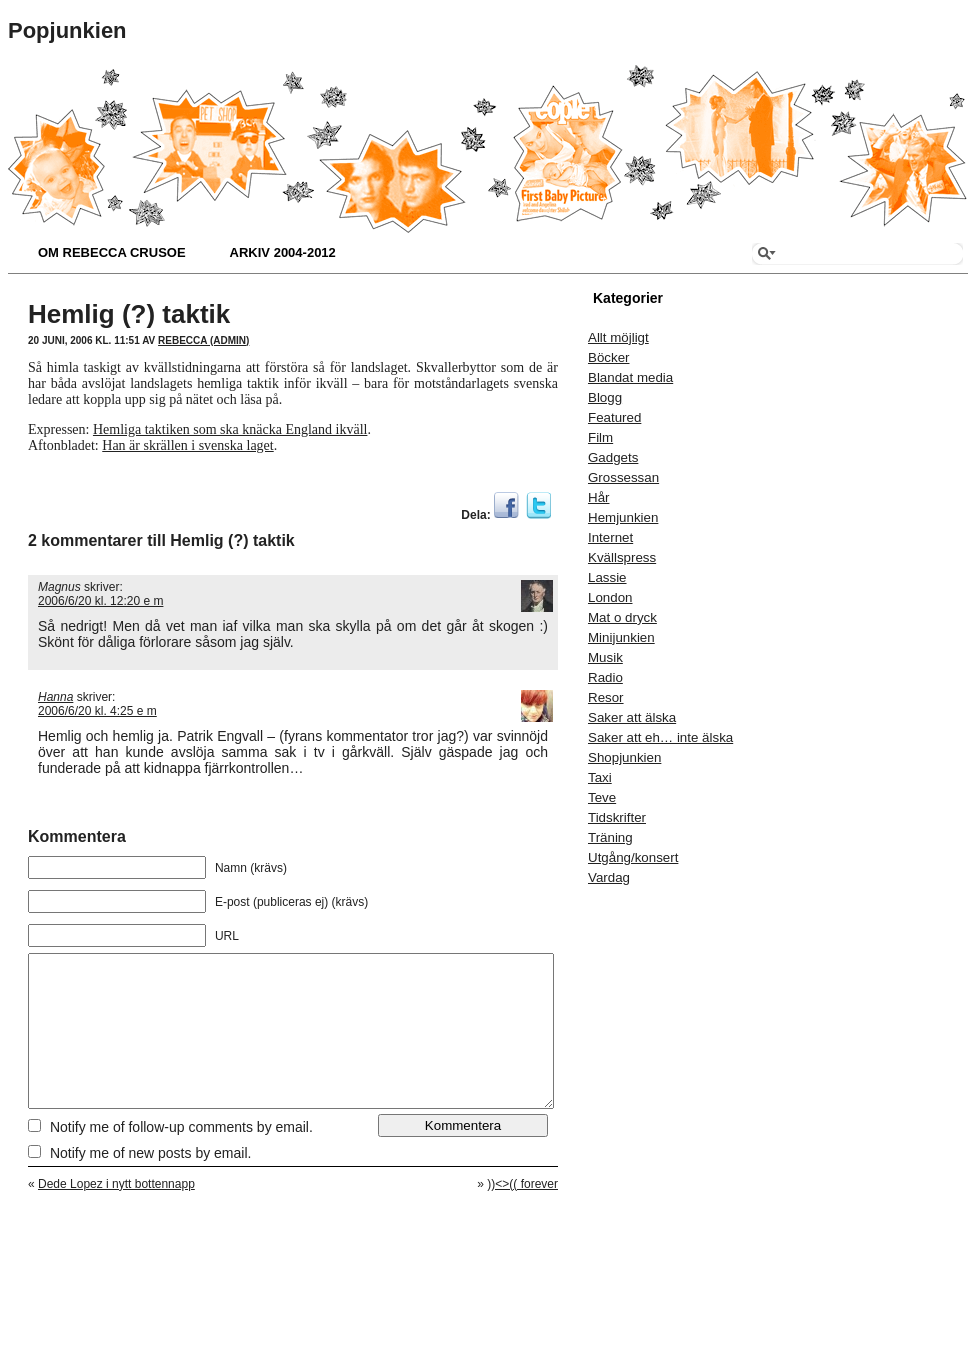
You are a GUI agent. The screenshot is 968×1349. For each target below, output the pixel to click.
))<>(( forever (522, 1214)
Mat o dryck (622, 617)
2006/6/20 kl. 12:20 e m (100, 601)
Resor (606, 697)
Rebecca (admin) (203, 340)
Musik (605, 657)
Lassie (607, 577)
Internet (610, 537)
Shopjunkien (624, 757)
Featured (614, 417)
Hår (598, 497)
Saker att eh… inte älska (660, 737)
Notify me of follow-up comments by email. (181, 1157)
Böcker (608, 357)
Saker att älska (632, 717)
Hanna (55, 697)
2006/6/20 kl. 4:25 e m (97, 711)
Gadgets (613, 457)
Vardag (609, 877)
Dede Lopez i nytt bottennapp (116, 1214)
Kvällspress (622, 557)
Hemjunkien (623, 517)
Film (600, 437)
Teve (602, 797)
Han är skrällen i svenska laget (187, 445)
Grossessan (623, 477)
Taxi (600, 777)
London (610, 597)
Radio (605, 677)
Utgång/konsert (633, 857)
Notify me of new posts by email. (151, 1183)
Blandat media (630, 377)
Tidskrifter (617, 817)
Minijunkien (621, 637)
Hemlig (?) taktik (129, 314)
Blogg (605, 397)
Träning (610, 837)
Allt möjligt (618, 337)
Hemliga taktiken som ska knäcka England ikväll (230, 429)
